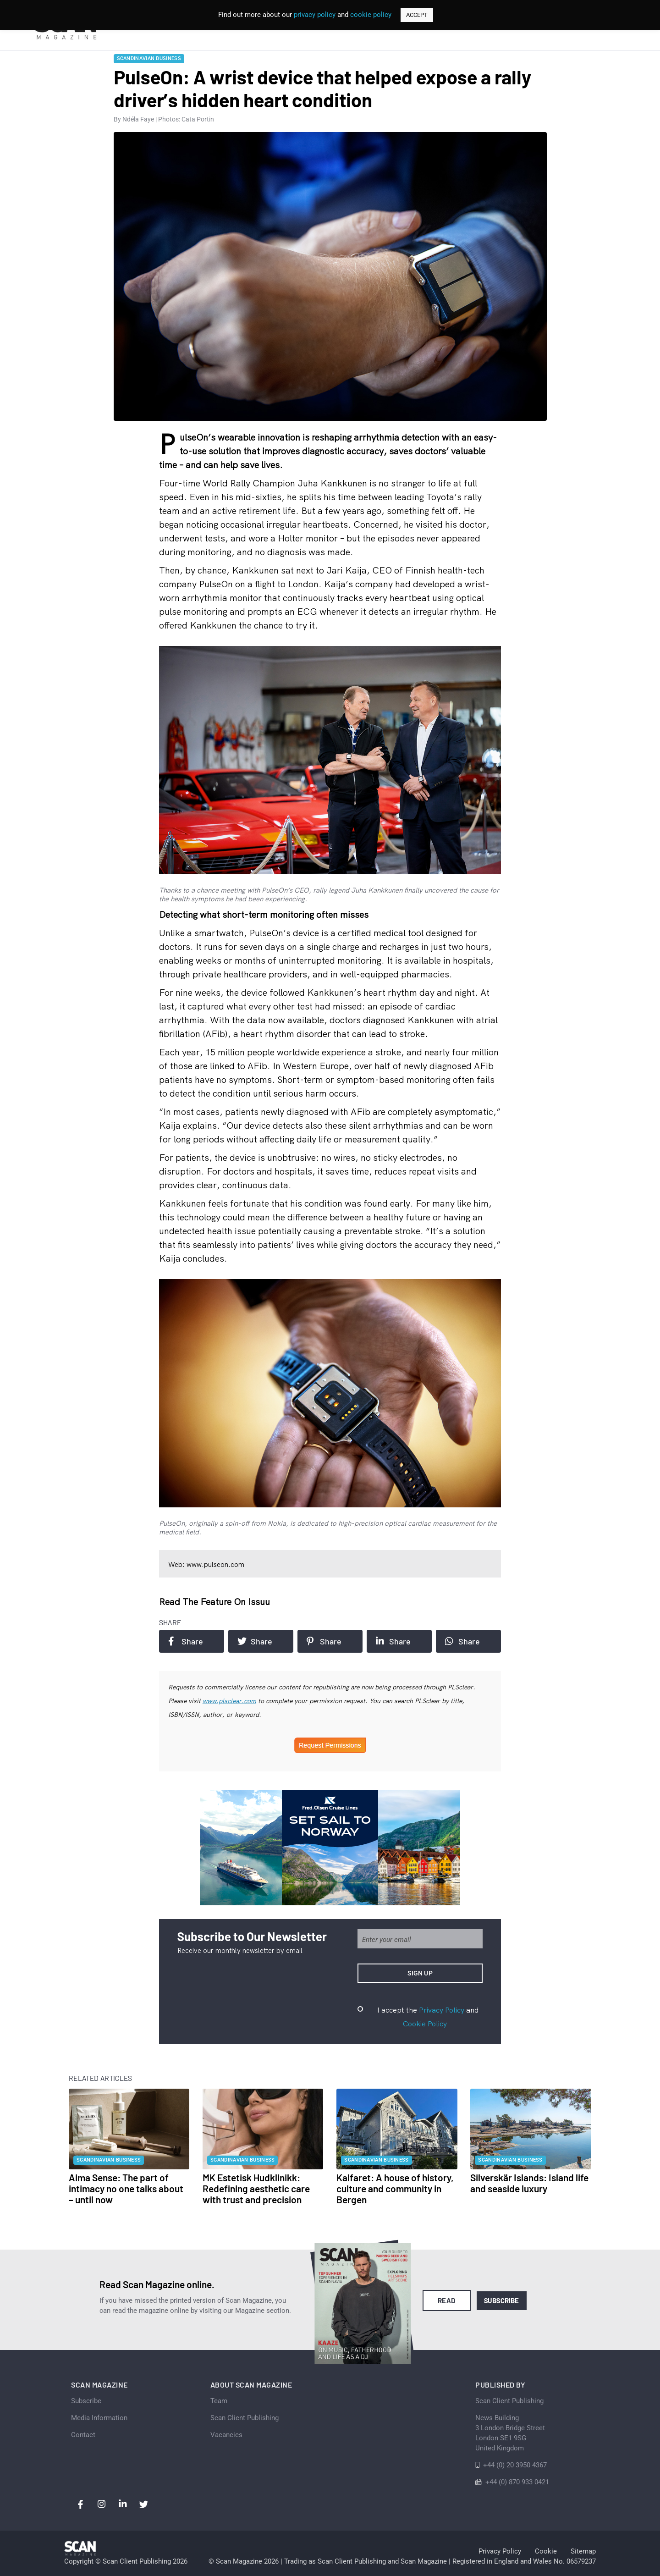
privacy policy (315, 15)
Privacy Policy (441, 2009)
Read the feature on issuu (214, 1601)
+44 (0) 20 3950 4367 (515, 2465)
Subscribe (501, 2300)
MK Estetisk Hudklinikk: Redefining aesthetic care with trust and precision (256, 2188)
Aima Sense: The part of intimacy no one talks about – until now (126, 2188)
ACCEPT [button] (417, 14)
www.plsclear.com (229, 1701)
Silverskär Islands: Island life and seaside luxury (529, 2183)
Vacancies (226, 2435)
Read (447, 2300)
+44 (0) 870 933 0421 (517, 2482)
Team (218, 2401)
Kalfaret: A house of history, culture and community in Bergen (395, 2188)
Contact (83, 2435)
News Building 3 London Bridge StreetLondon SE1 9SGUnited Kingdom (510, 2433)
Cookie (546, 2551)
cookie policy (370, 15)
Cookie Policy (425, 2023)
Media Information (99, 2418)
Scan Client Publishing (244, 2418)
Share (185, 1641)
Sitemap (583, 2551)
